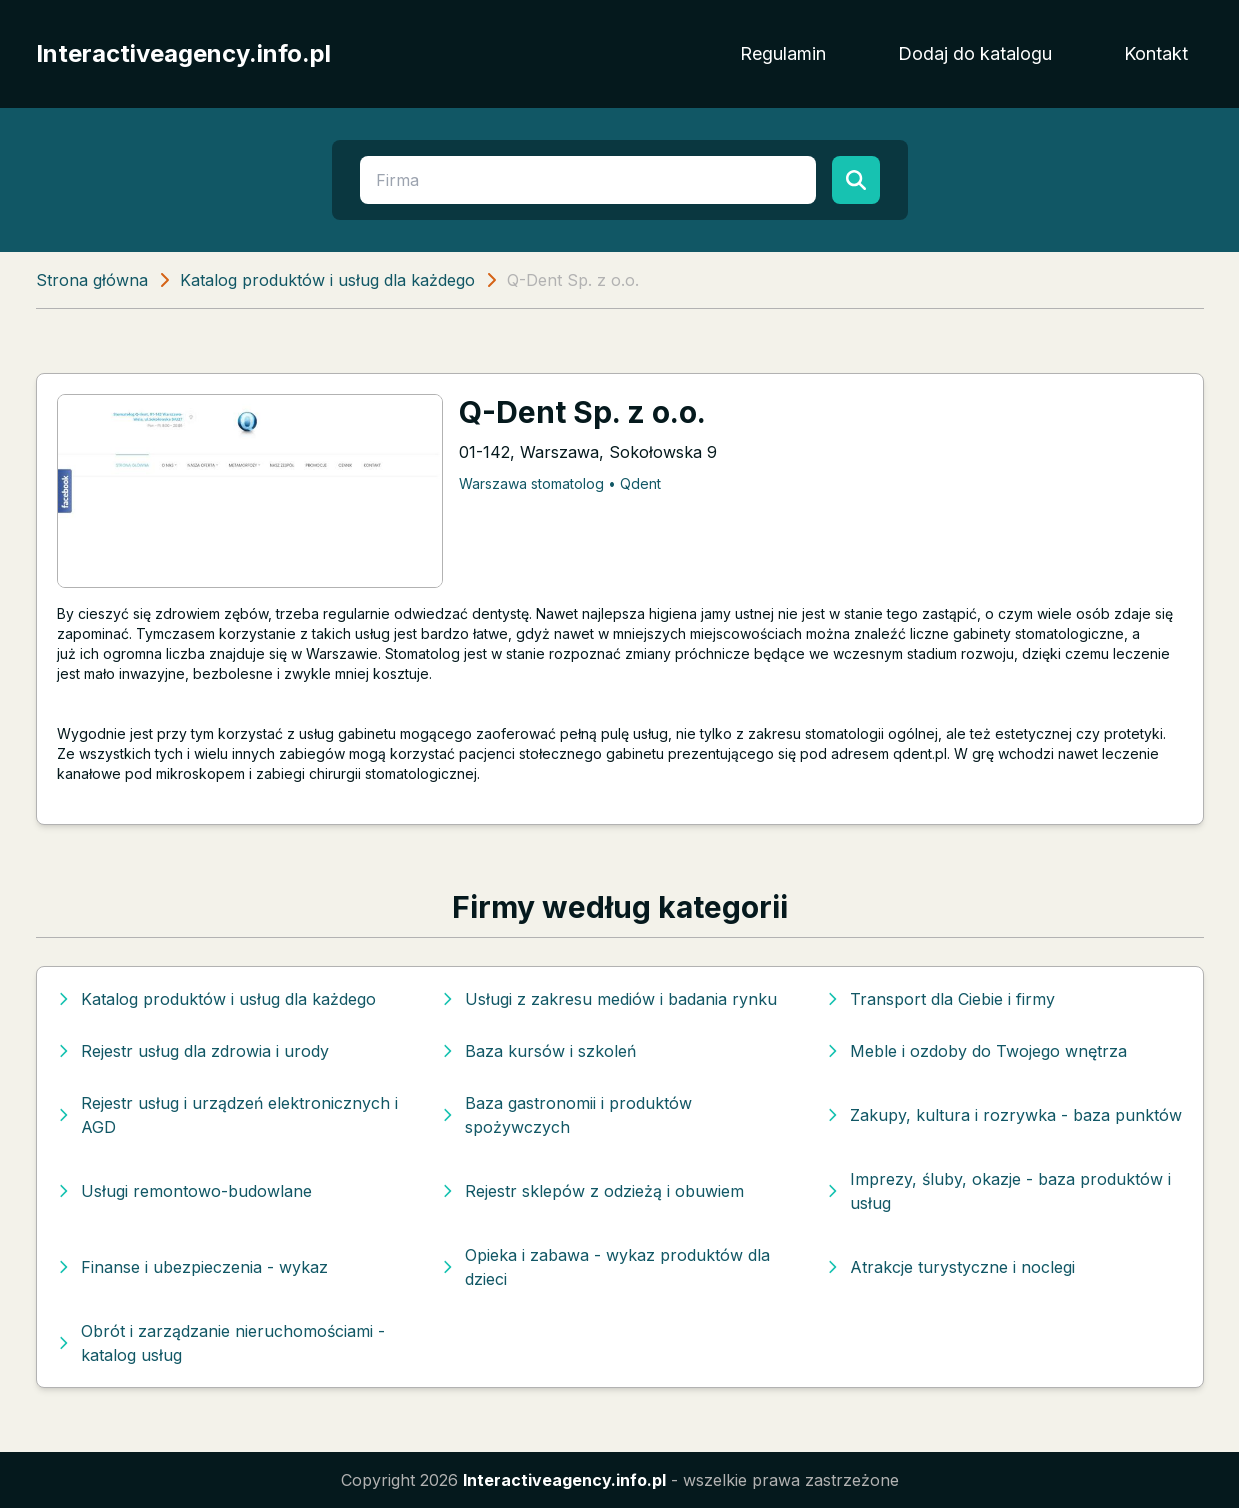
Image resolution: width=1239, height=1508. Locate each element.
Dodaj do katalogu (975, 53)
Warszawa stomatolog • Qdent (560, 483)
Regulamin (783, 53)
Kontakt (1156, 53)
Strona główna (92, 280)
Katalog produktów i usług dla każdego (327, 280)
